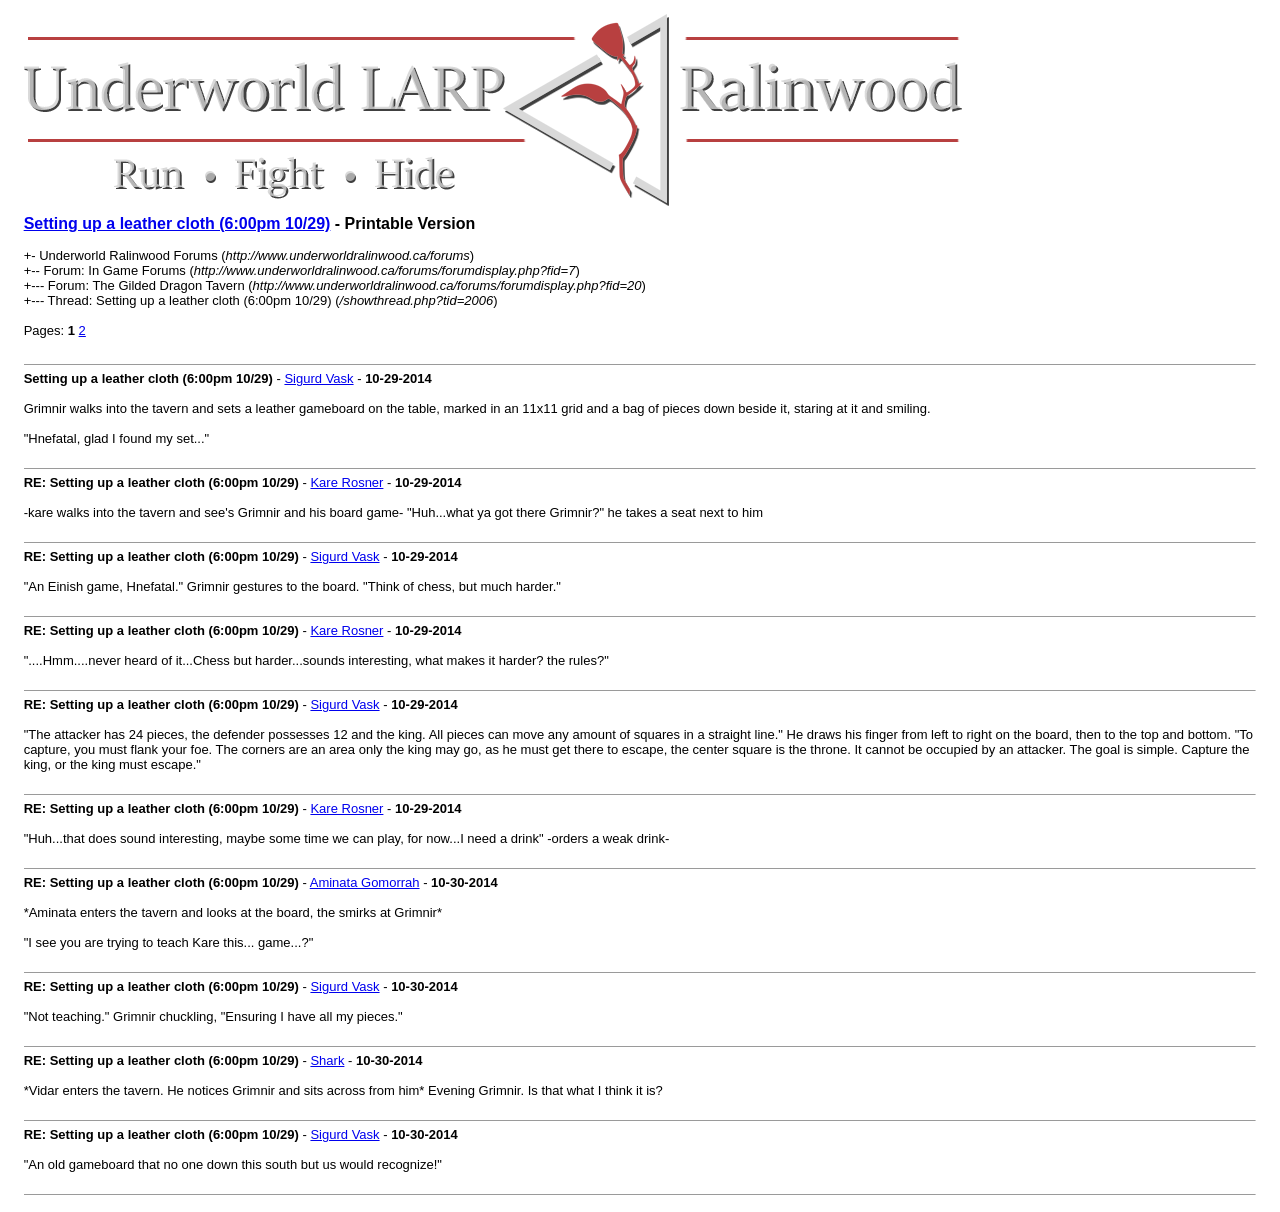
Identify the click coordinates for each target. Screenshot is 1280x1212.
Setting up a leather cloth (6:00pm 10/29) (177, 223)
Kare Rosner (346, 482)
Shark (327, 1060)
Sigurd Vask (318, 378)
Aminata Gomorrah (365, 882)
